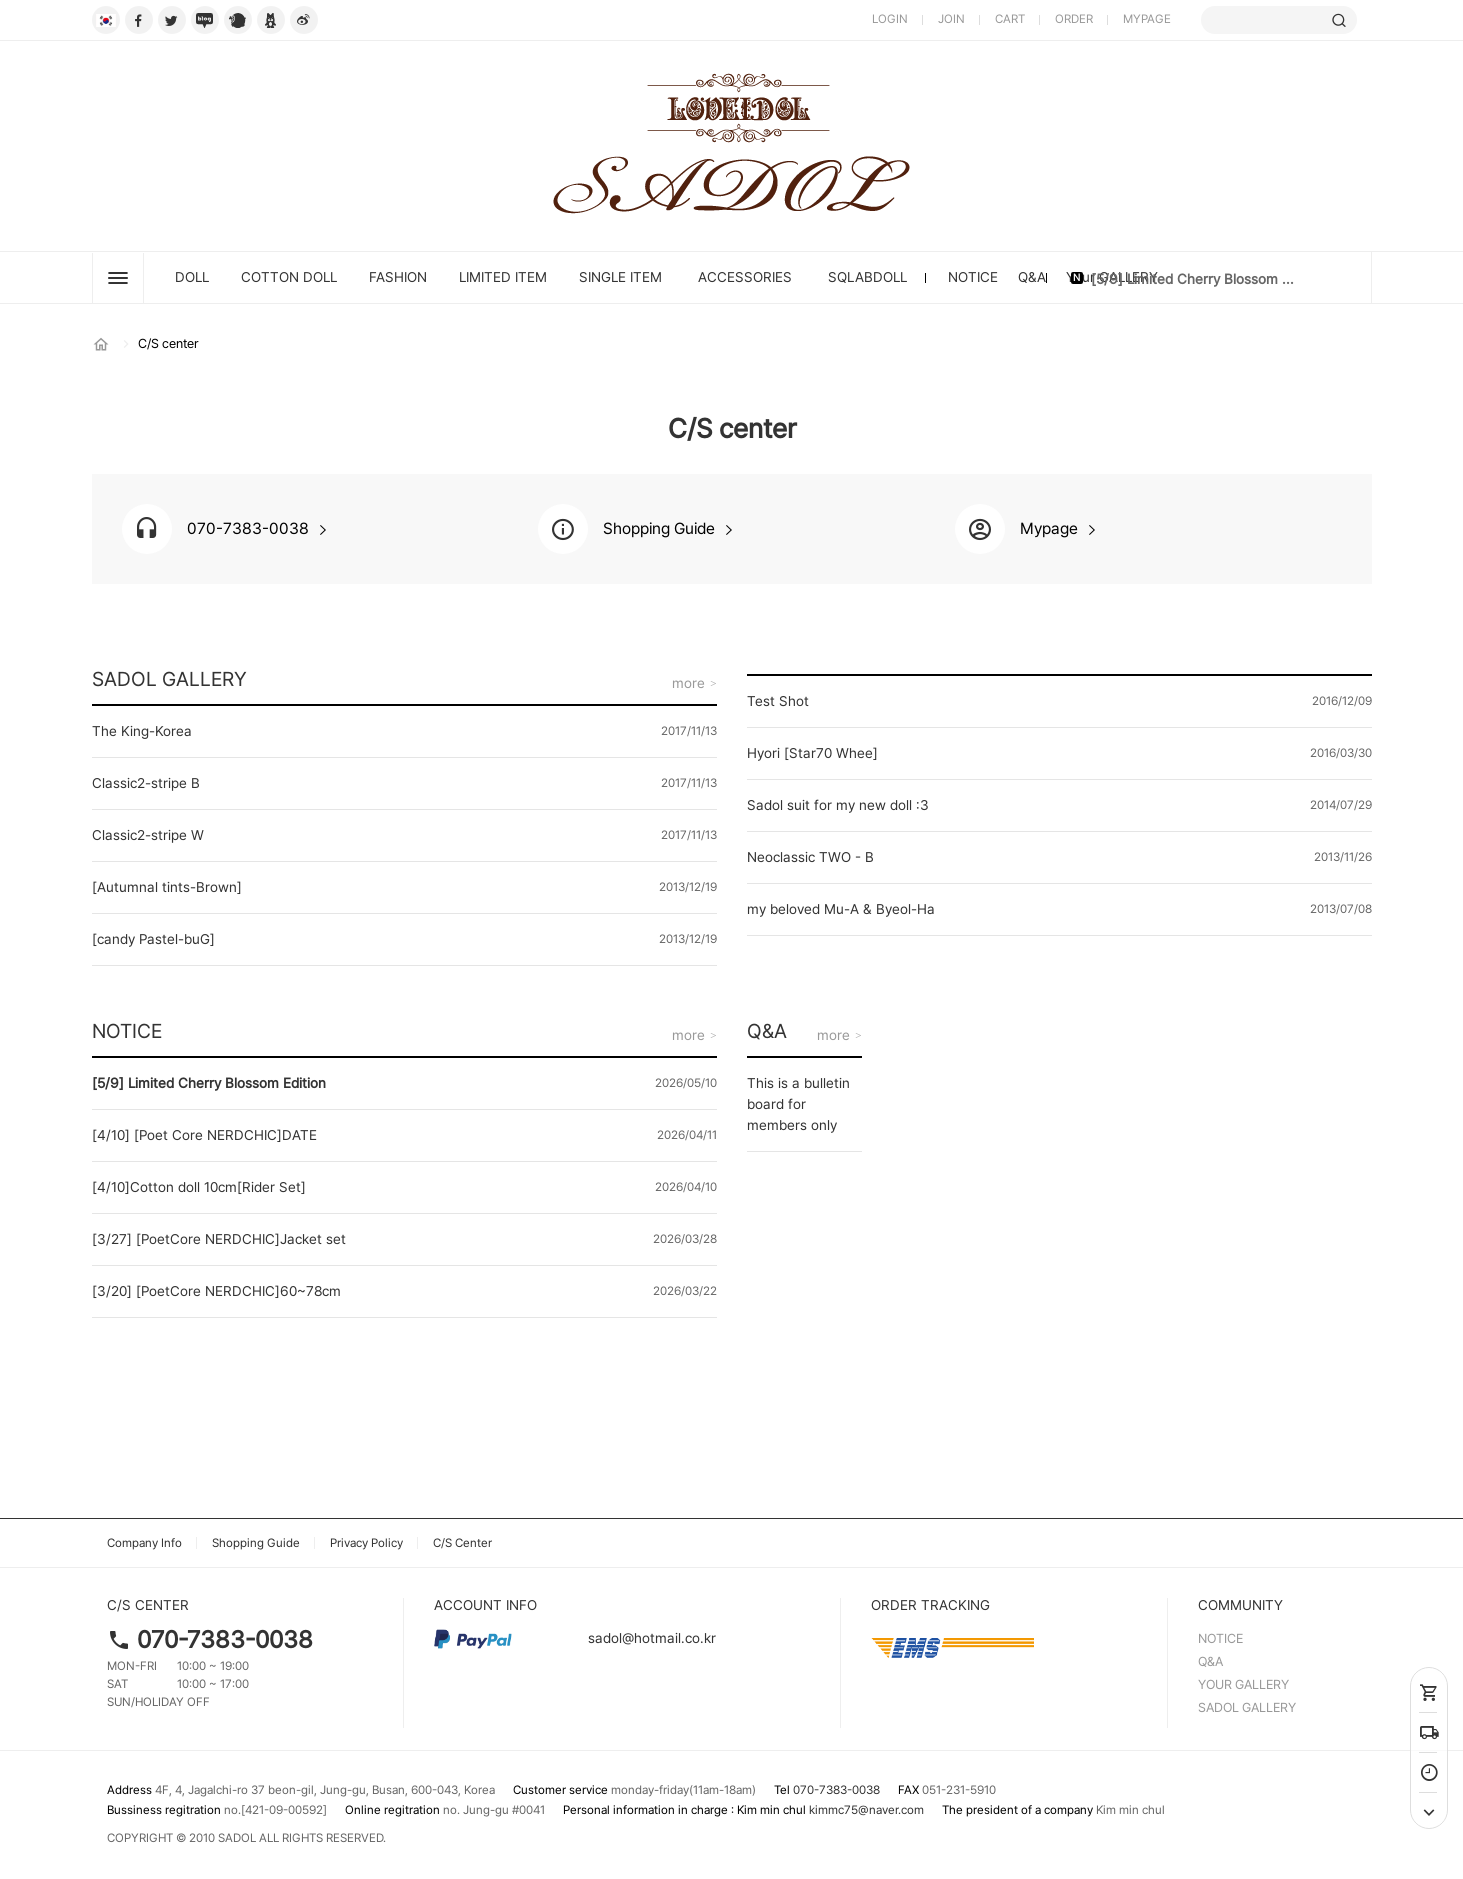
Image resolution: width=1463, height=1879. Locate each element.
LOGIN (890, 19)
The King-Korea (142, 731)
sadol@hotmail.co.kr (575, 1638)
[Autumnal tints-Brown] (167, 887)
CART (1010, 19)
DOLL (192, 277)
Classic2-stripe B (146, 783)
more (688, 683)
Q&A (1032, 277)
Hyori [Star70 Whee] (812, 753)
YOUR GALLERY (1243, 1684)
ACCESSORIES (745, 277)
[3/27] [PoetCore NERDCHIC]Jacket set (219, 1239)
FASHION (398, 277)
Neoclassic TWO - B (810, 857)
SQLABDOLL (867, 277)
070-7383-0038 (225, 1639)
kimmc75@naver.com (866, 1810)
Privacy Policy (366, 1543)
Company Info (144, 1543)
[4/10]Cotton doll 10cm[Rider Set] (199, 1187)
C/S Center (462, 1543)
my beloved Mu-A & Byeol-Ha (841, 909)
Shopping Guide (256, 1543)
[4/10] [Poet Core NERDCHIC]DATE (204, 1135)
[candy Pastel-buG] (153, 939)
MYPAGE (1147, 19)
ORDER (1074, 19)
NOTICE (973, 277)
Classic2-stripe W (148, 835)
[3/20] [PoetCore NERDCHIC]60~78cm (216, 1291)
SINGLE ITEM (620, 277)
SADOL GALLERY (169, 679)
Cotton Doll (289, 277)
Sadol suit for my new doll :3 (838, 805)
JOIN (951, 19)
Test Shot (778, 701)
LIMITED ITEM (503, 277)
